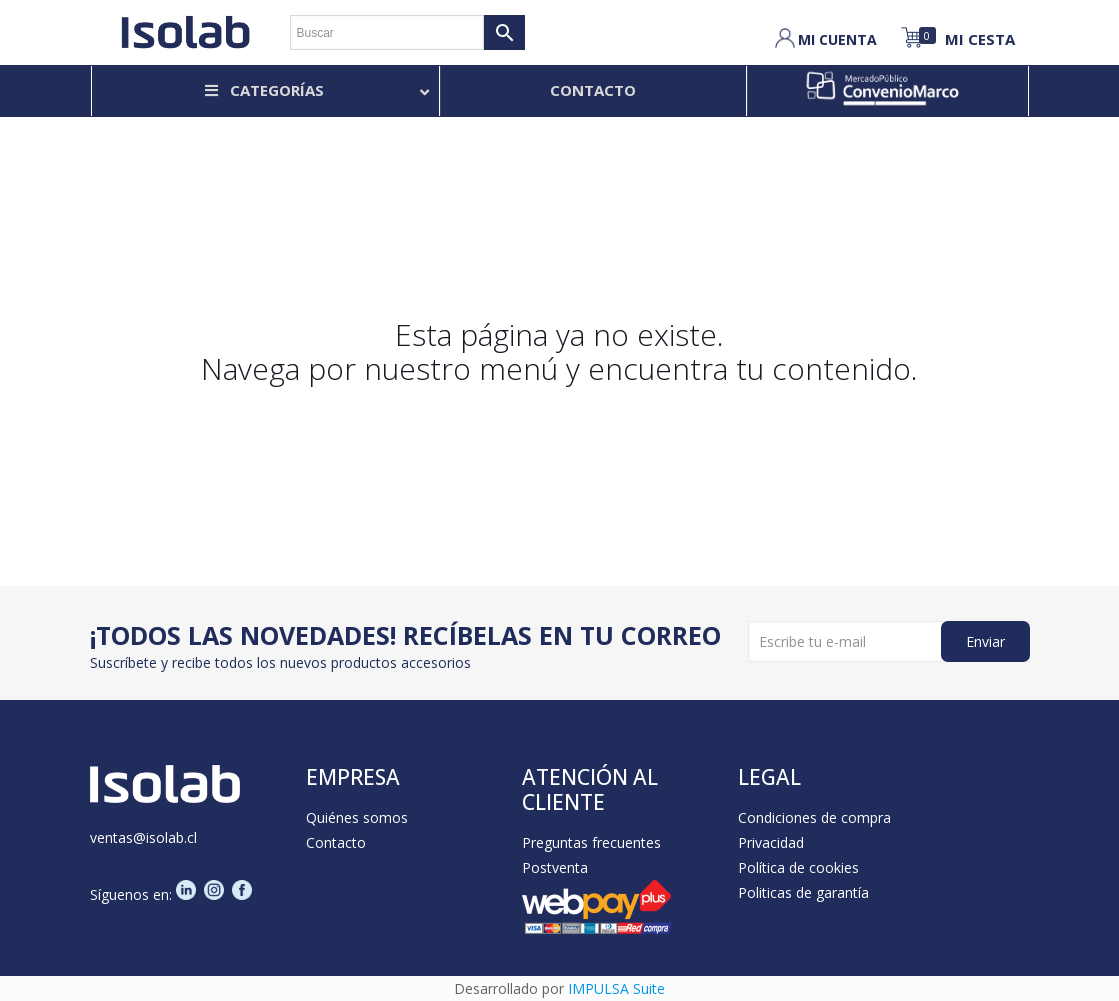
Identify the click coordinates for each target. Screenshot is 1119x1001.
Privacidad (771, 842)
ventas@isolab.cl (143, 837)
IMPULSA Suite (616, 988)
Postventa (555, 867)
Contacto (336, 842)
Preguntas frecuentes (591, 842)
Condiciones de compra (814, 817)
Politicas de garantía (803, 892)
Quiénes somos (357, 817)
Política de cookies (798, 867)
